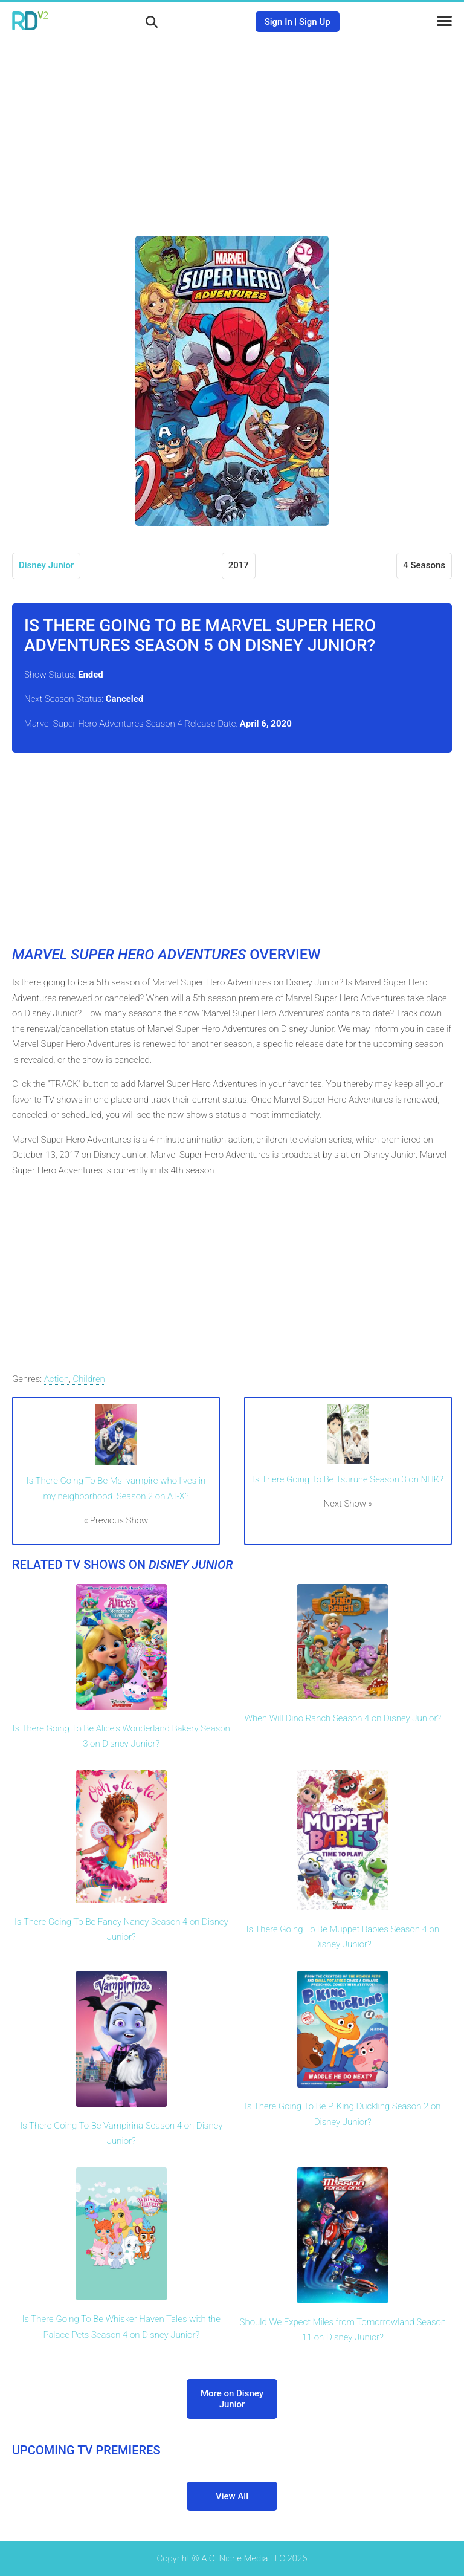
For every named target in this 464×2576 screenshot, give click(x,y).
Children (88, 1379)
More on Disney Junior (232, 2399)
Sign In (278, 21)
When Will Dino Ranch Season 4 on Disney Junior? (342, 1718)
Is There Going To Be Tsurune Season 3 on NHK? (348, 1479)
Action (56, 1379)
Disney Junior (46, 565)
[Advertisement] (232, 130)
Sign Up (314, 21)
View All (232, 2496)
